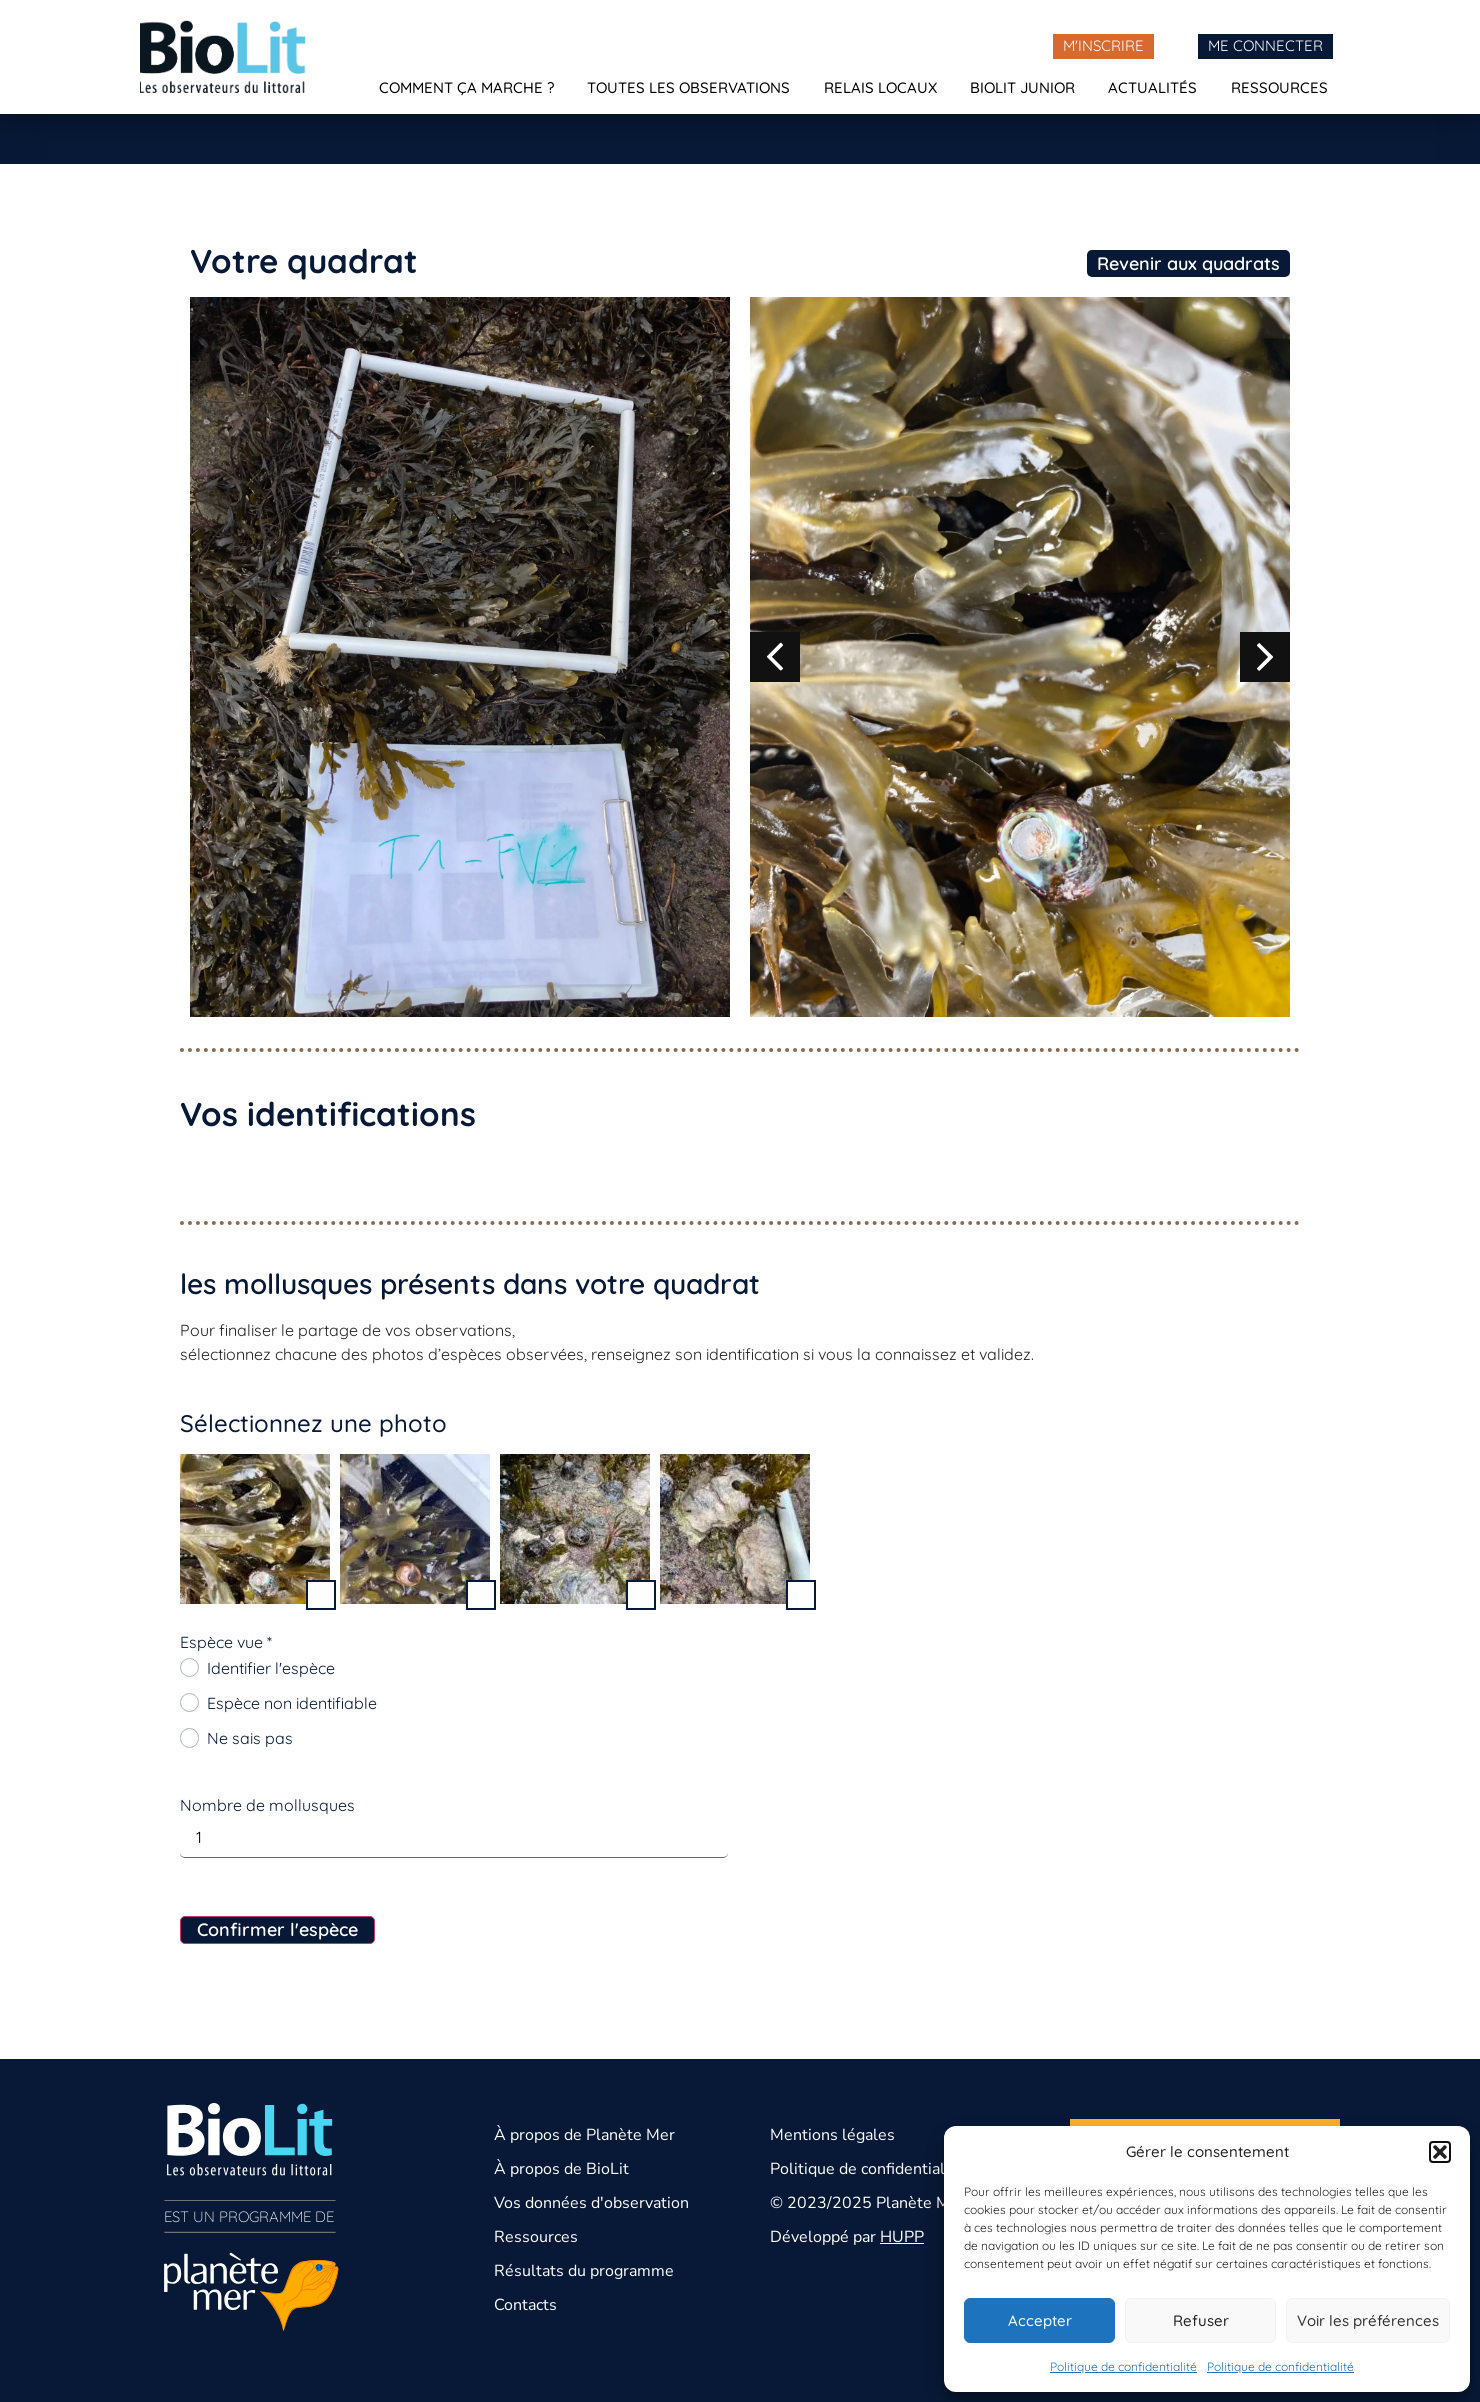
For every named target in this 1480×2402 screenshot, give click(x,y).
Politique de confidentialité (1123, 2366)
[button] (1440, 2152)
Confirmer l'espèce (277, 1929)
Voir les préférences (1368, 2320)
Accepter (1040, 2320)
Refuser (1201, 2320)
